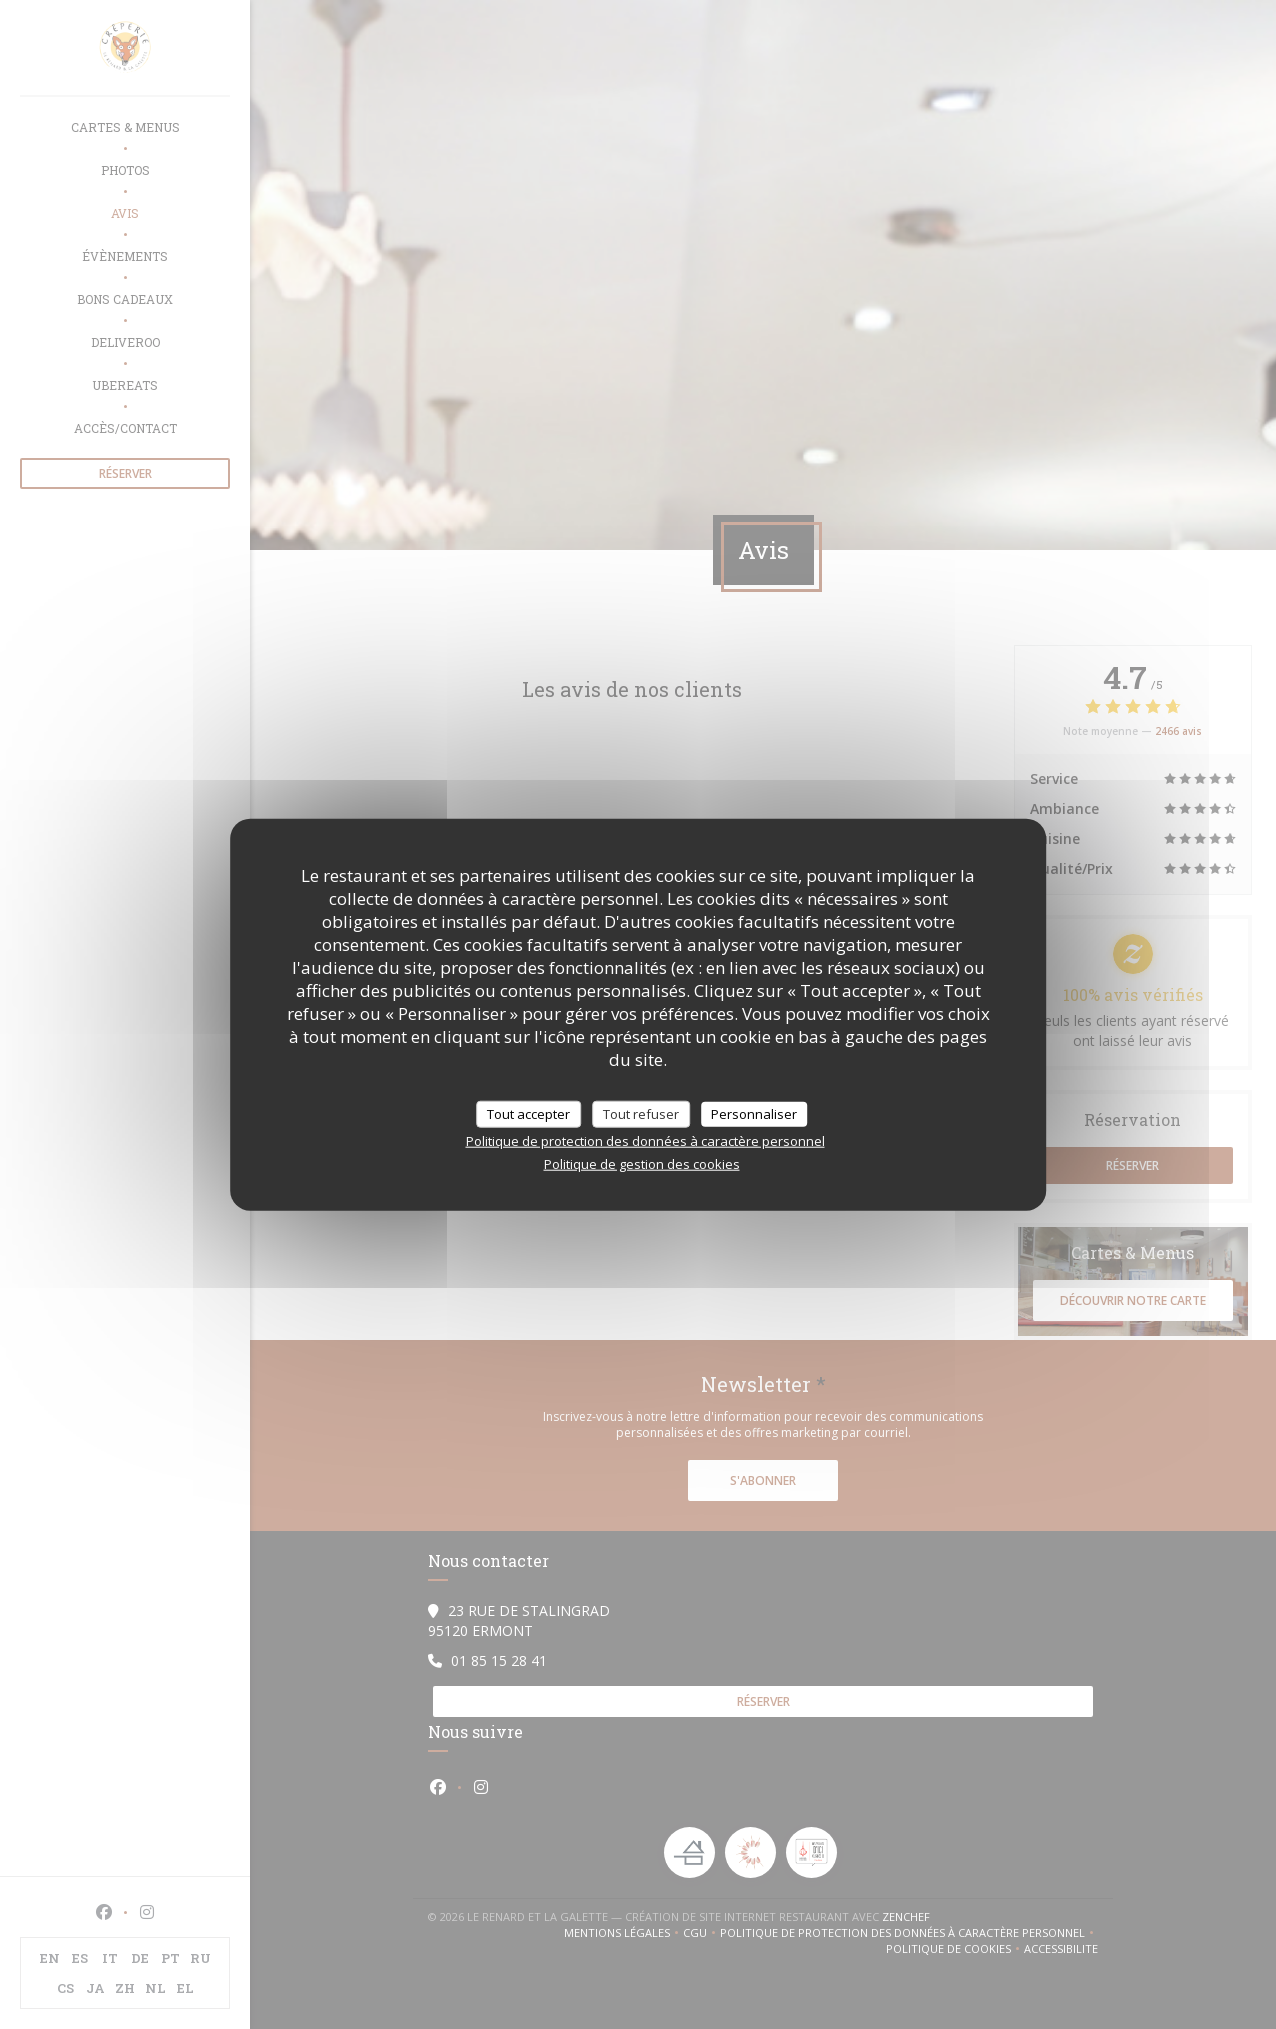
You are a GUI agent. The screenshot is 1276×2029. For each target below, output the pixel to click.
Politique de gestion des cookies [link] (642, 1164)
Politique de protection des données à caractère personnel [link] (645, 1141)
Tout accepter (528, 1113)
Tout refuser (641, 1113)
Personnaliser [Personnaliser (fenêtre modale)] (754, 1113)
